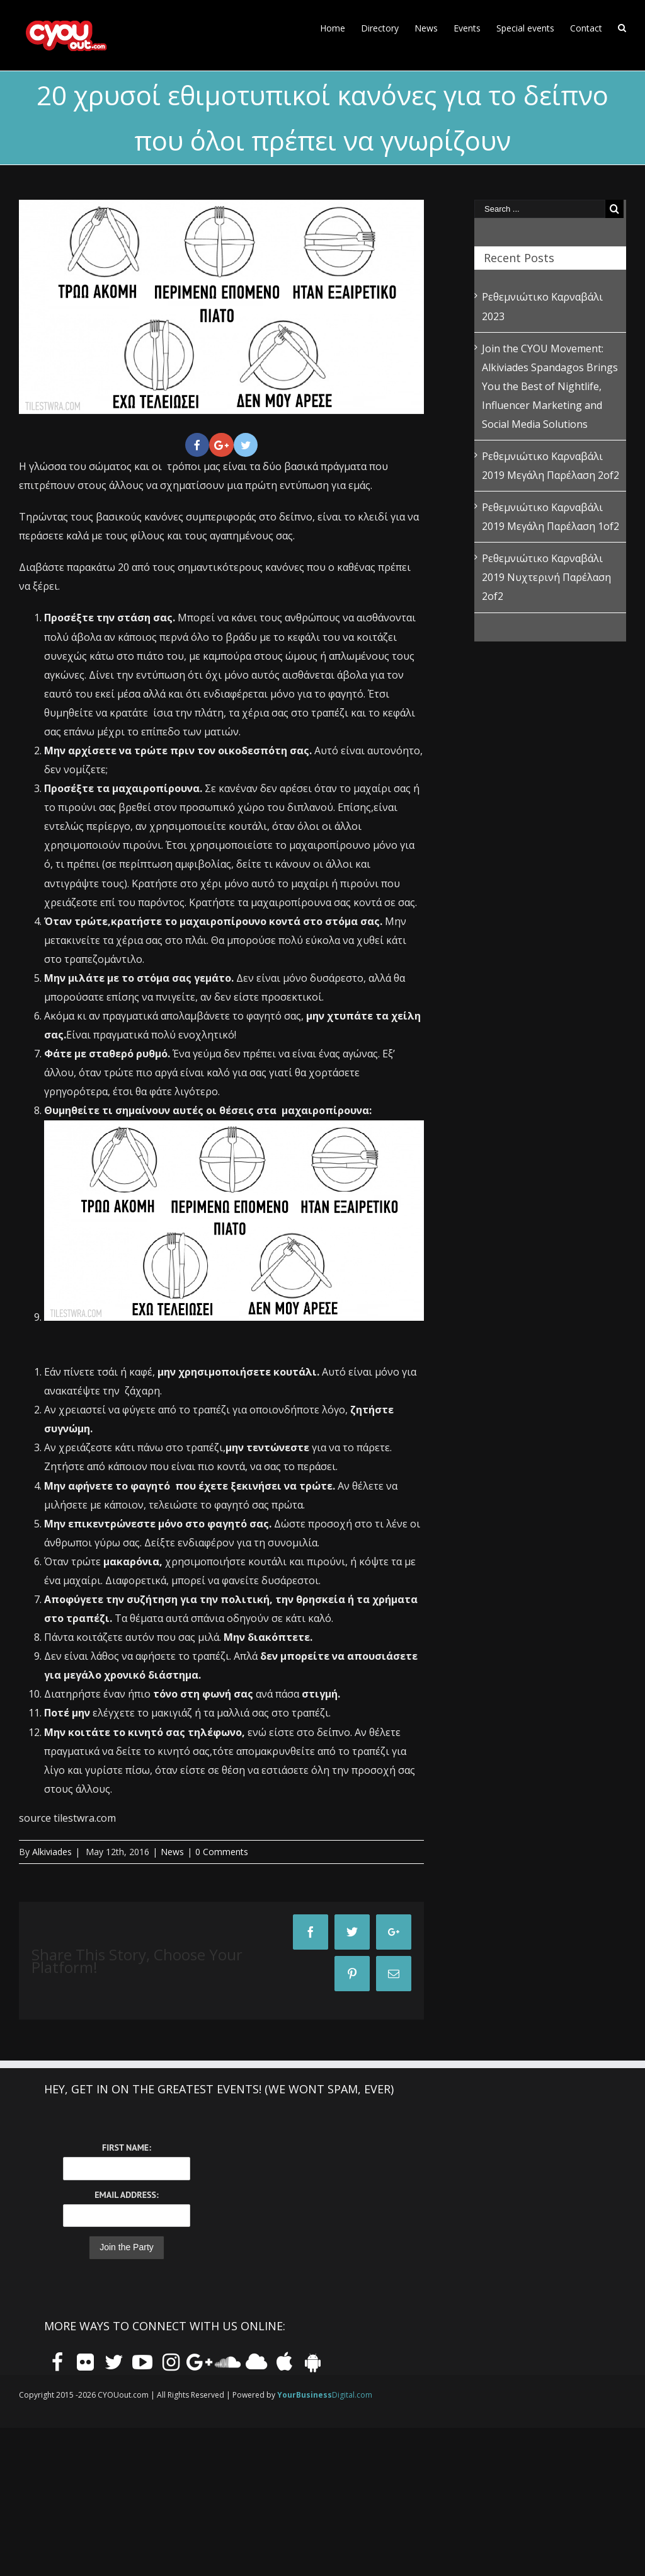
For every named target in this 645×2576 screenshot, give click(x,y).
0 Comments (221, 1852)
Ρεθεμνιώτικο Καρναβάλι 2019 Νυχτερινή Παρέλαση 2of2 (546, 577)
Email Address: (126, 2194)
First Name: (126, 2147)
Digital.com (324, 2394)
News (172, 1852)
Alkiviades (52, 1852)
